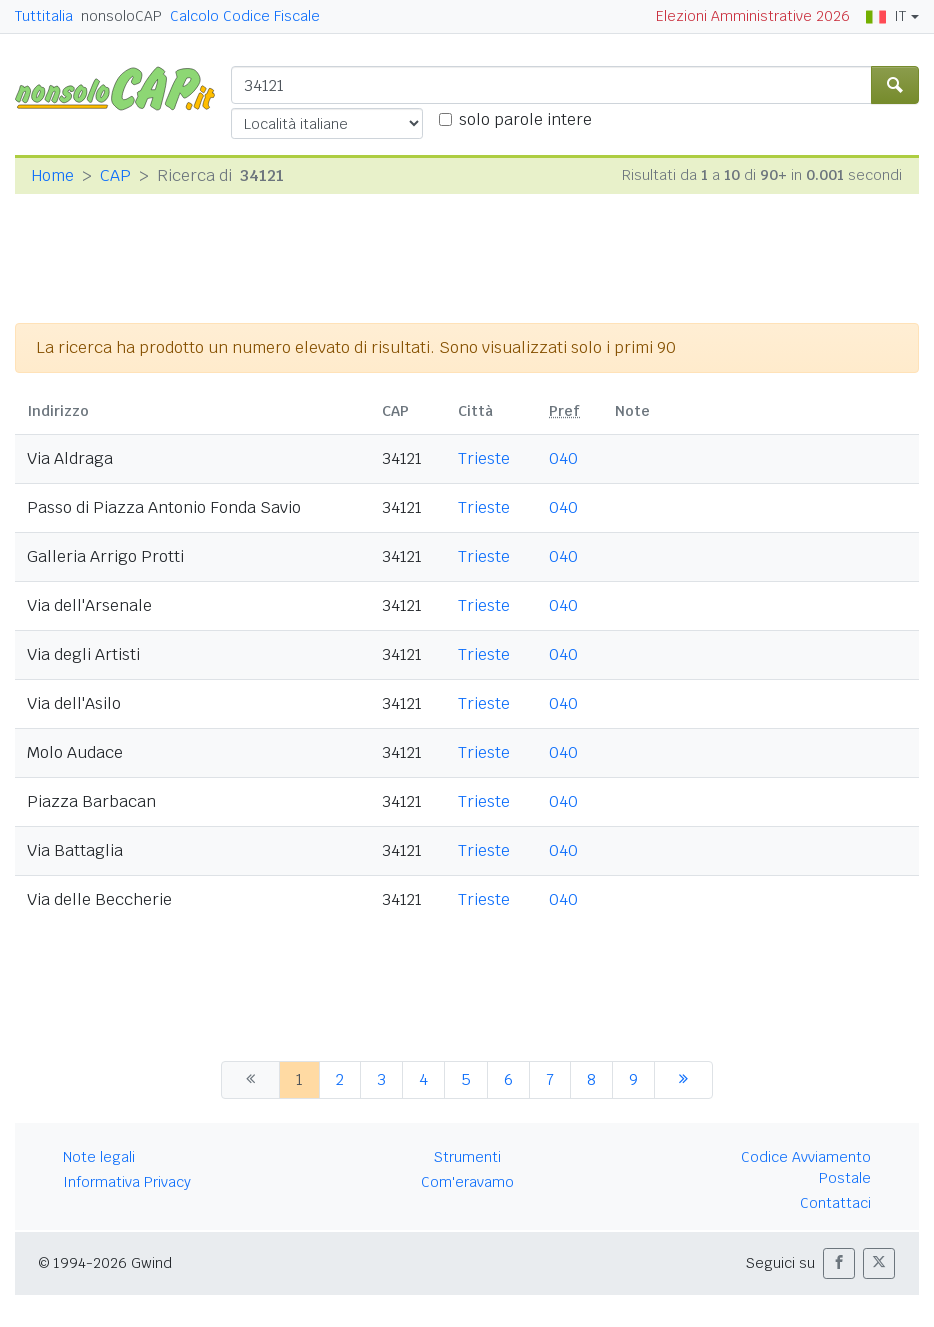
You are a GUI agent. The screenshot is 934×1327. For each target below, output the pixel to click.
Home (52, 175)
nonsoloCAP (121, 16)
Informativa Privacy (127, 1182)
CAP (115, 175)
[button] (839, 1263)
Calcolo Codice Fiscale (245, 16)
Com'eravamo (467, 1182)
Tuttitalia (44, 16)
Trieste (484, 458)
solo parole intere (525, 119)
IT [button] (886, 16)
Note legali (99, 1157)
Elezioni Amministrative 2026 (753, 16)
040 (563, 458)
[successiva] (683, 1080)
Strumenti (467, 1157)
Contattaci (835, 1203)
